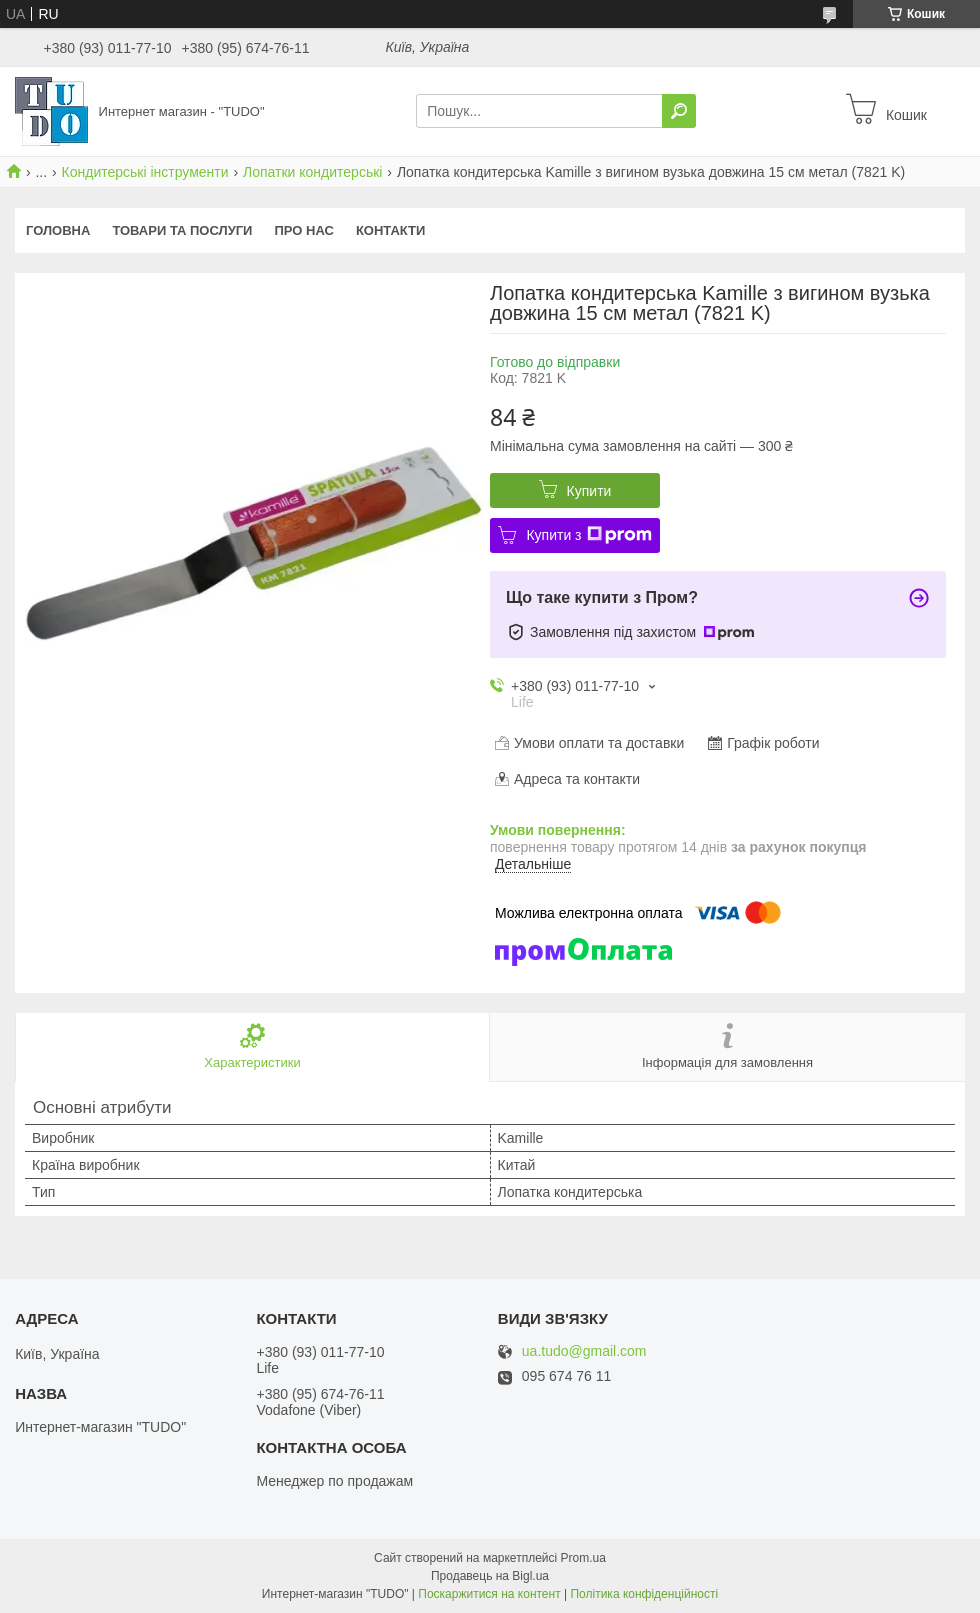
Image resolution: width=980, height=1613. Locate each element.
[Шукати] (679, 111)
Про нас (303, 230)
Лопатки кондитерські (312, 172)
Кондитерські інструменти (145, 172)
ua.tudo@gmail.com (584, 1351)
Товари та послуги (182, 230)
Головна (58, 230)
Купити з (588, 535)
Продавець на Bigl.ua (490, 1576)
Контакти (391, 230)
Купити (589, 491)
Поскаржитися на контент (489, 1594)
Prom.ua (583, 1558)
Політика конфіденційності (644, 1594)
